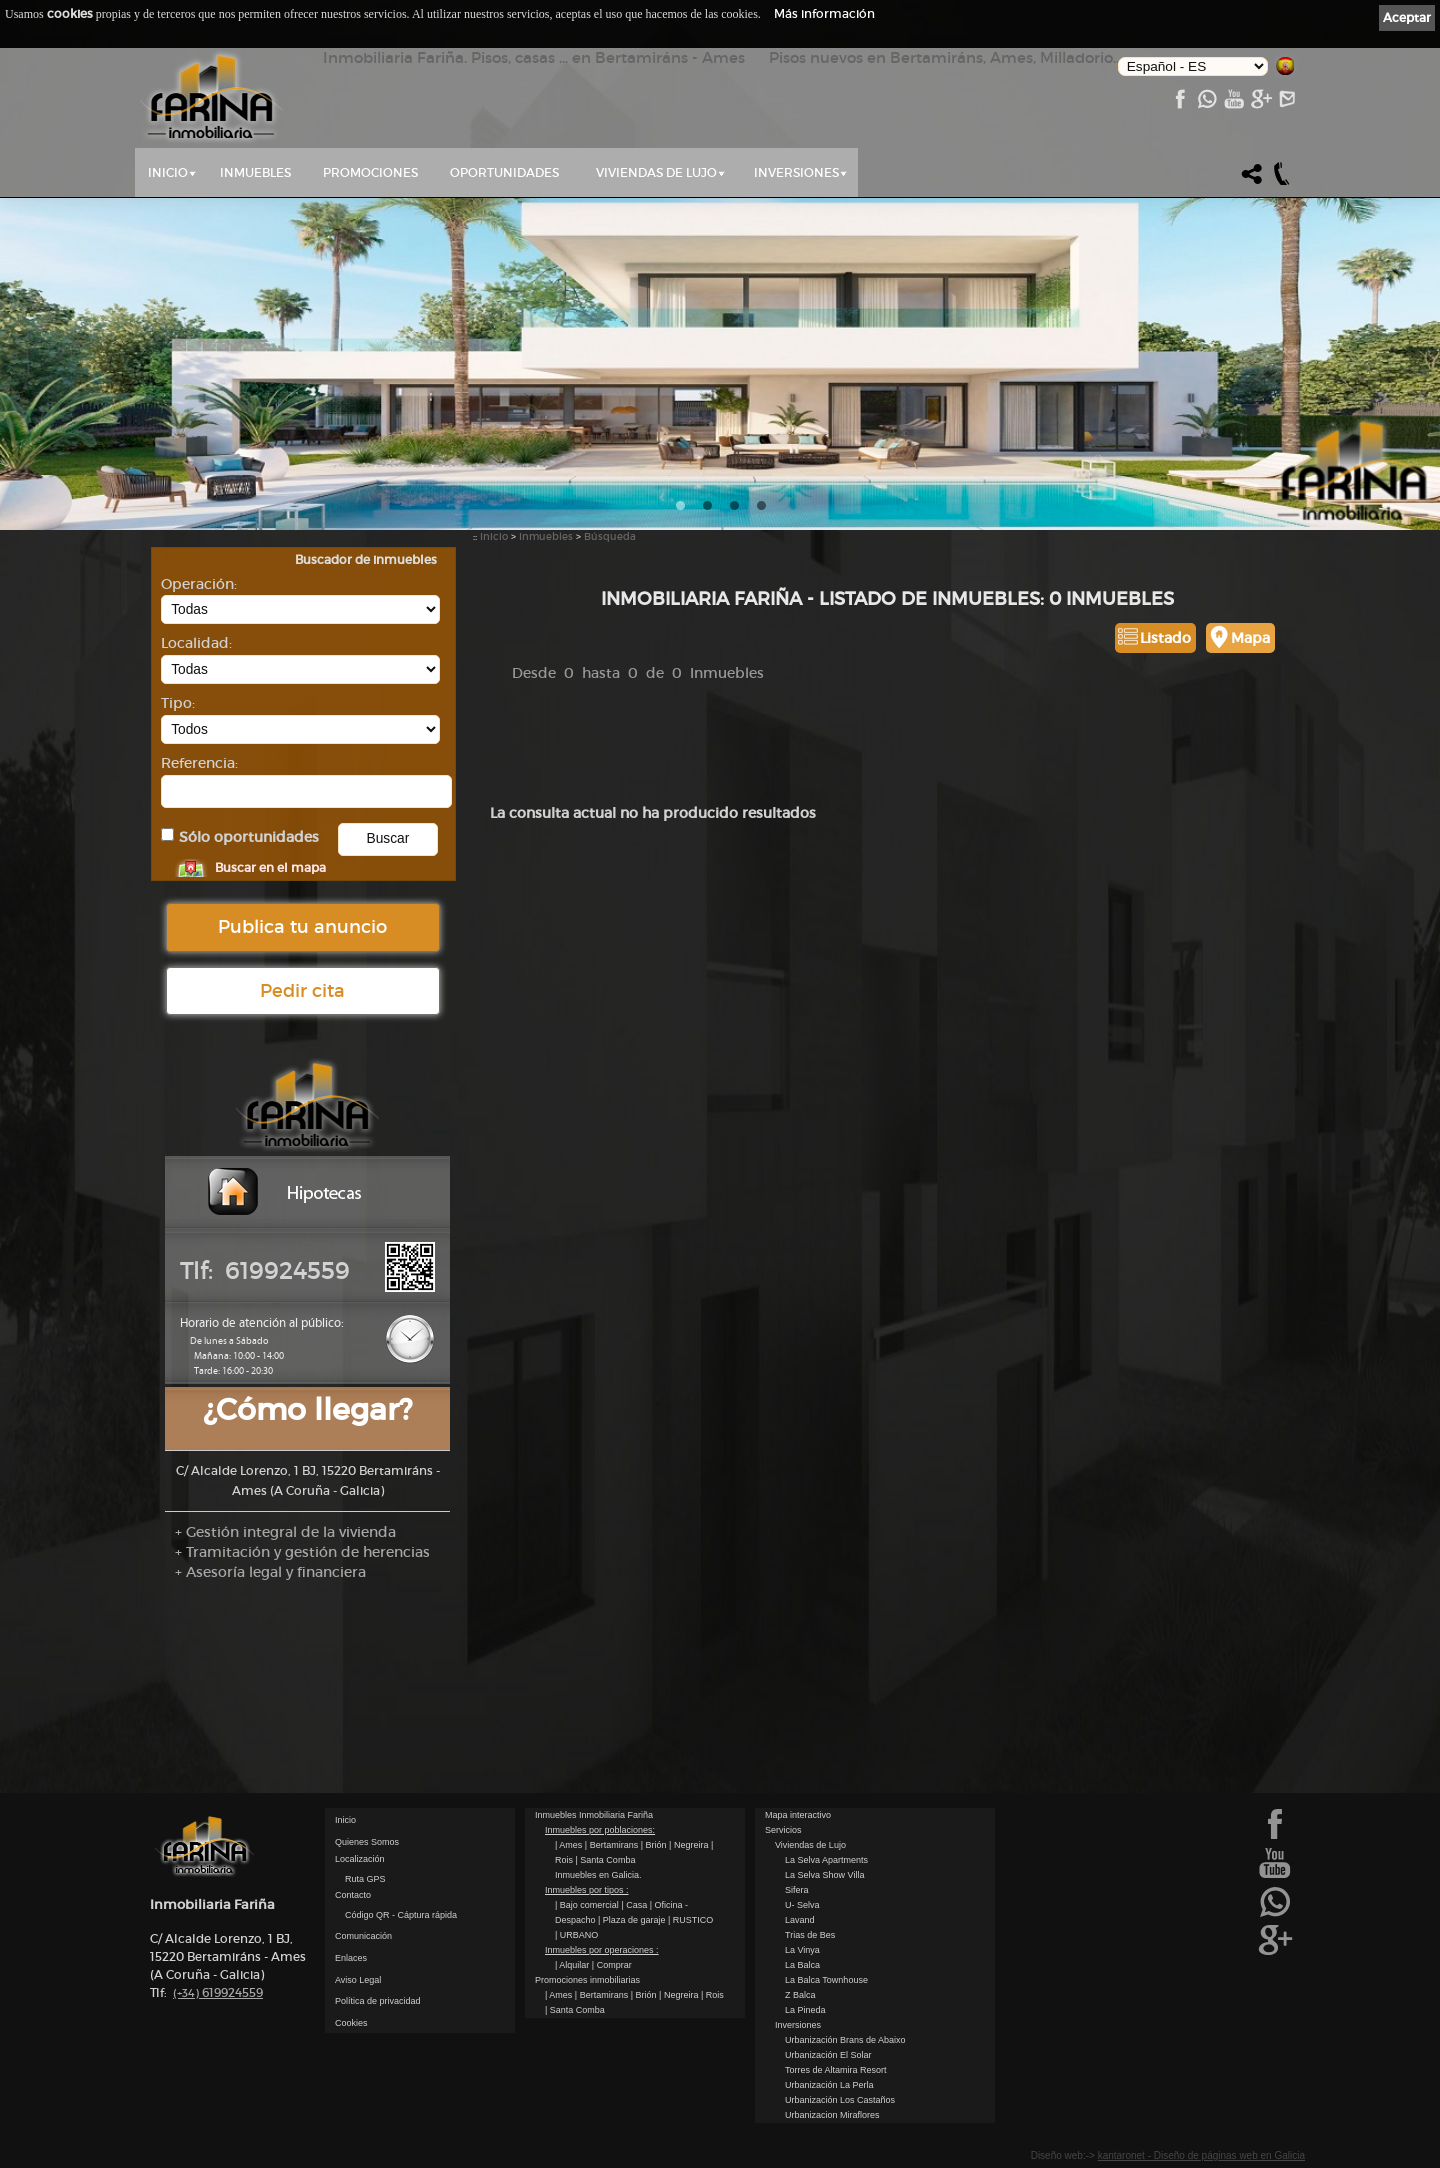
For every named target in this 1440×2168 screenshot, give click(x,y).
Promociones (370, 172)
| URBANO (576, 1935)
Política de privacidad (378, 2001)
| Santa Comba (606, 1860)
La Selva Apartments (826, 1860)
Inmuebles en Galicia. (598, 1875)
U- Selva (802, 1905)
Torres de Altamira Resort (836, 2070)
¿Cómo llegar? (307, 1409)
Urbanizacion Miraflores (832, 2115)
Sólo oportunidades (249, 837)
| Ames (570, 1845)
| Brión (655, 1845)
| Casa (635, 1905)
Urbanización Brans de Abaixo (845, 2040)
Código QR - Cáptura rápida (401, 1915)
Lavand (800, 1920)
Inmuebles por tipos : (587, 1890)
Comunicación (363, 1936)
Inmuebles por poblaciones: (600, 1830)
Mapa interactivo (798, 1815)
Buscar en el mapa (270, 867)
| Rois (712, 1995)
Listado (1165, 638)
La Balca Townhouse (826, 1980)
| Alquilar (573, 1965)
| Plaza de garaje (633, 1920)
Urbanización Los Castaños (840, 2100)
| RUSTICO (690, 1920)
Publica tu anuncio (302, 927)
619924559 (218, 1992)
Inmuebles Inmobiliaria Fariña (594, 1815)
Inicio (168, 172)
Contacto (353, 1895)
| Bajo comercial (588, 1905)
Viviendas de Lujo (656, 172)
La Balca (802, 1965)
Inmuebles (255, 172)
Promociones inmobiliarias (587, 1980)
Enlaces (351, 1958)
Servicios (783, 1830)
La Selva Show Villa (824, 1875)
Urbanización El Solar (828, 2055)
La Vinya (802, 1950)
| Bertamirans (613, 1845)
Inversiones (796, 172)
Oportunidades (504, 172)
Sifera (797, 1890)
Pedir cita (302, 991)
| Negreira (690, 1845)
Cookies (351, 2023)
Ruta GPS (365, 1879)
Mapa (1250, 638)
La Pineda (805, 2010)
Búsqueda (610, 536)
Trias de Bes (810, 1935)
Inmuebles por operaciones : (602, 1950)
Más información (824, 13)
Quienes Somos (367, 1842)
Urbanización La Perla (829, 2085)
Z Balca (800, 1995)
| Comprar (612, 1965)
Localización (360, 1859)
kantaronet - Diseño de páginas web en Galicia (1201, 2155)
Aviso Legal (358, 1980)
